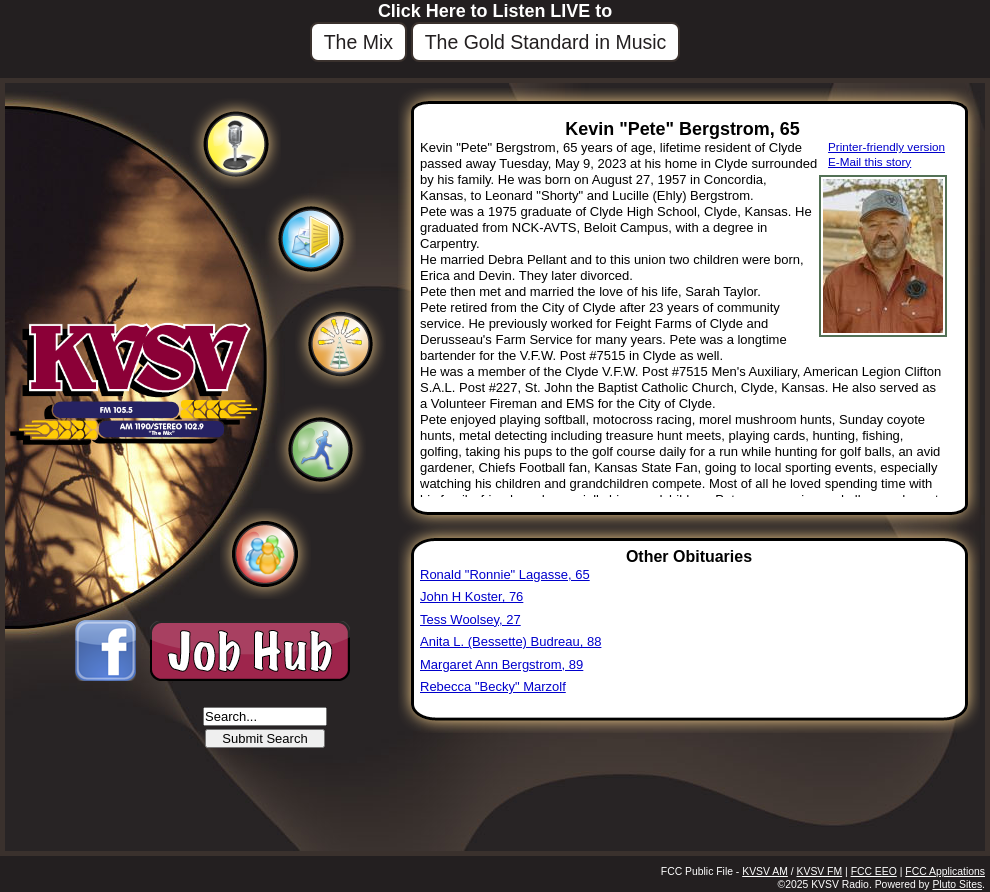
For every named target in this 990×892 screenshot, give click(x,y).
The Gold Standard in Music (546, 42)
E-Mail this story (869, 161)
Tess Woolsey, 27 (470, 619)
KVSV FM (820, 871)
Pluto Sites (957, 884)
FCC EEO (874, 871)
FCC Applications (945, 871)
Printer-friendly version (886, 146)
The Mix (358, 42)
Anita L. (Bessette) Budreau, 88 (510, 641)
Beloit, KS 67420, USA (92, 774)
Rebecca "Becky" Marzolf (493, 686)
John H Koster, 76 (471, 596)
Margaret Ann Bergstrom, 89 (501, 664)
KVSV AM (765, 871)
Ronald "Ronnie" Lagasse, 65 (505, 574)
